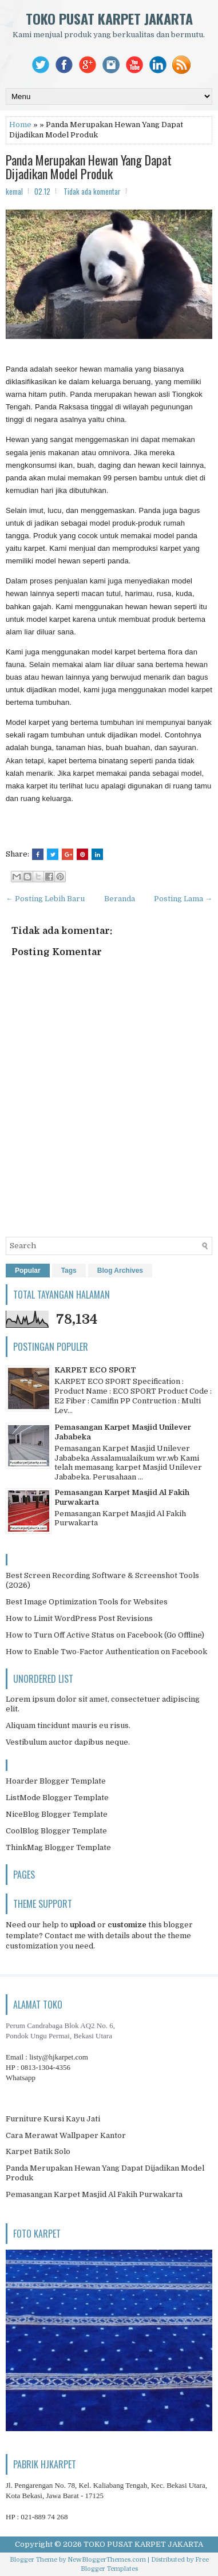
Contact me (65, 1935)
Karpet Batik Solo (38, 2151)
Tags (69, 1271)
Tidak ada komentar (92, 191)
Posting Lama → (183, 898)
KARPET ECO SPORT (95, 1370)
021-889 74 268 (44, 2516)
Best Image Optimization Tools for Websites (87, 1601)
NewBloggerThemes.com (107, 2559)
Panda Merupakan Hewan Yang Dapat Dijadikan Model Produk (89, 166)
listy (58, 2057)
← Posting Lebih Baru (45, 898)
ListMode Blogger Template (57, 1797)
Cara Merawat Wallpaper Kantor (66, 2135)
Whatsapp (20, 2077)
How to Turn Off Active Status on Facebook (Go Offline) (105, 1635)
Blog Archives (120, 1271)
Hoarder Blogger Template (56, 1781)
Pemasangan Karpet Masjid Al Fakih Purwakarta (94, 2194)
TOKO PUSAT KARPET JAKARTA (109, 18)
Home (20, 124)
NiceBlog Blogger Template (57, 1814)
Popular (28, 1271)
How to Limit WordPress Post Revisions (79, 1618)
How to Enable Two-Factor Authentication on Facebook (106, 1651)
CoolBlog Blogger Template (56, 1831)
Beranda (119, 898)
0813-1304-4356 (45, 2067)
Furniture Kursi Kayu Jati (53, 2119)
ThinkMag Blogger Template (58, 1847)
